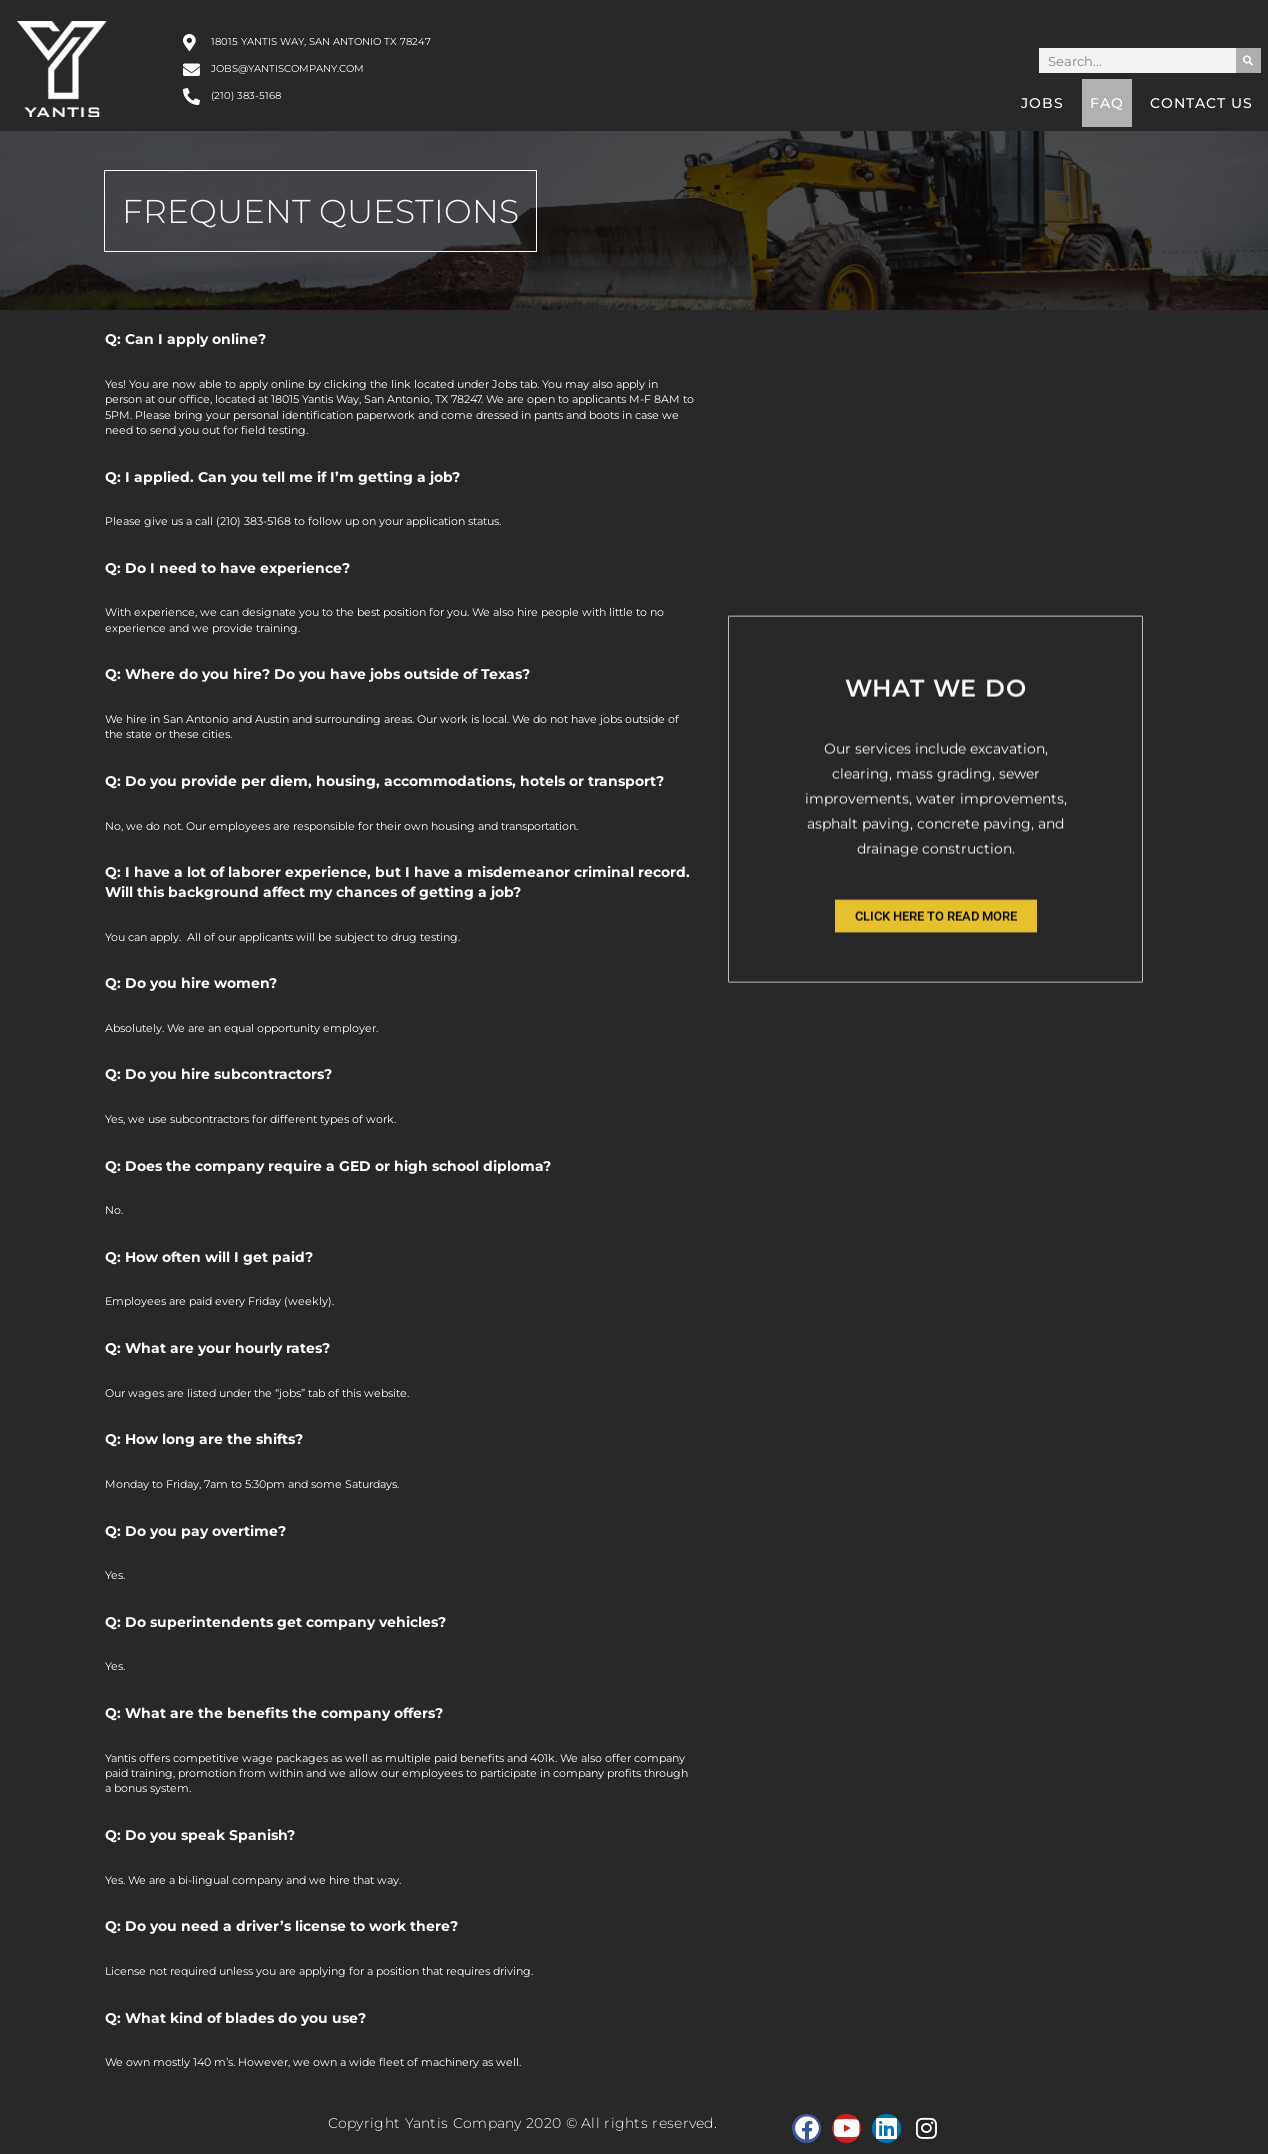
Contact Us (1201, 103)
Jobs (1042, 103)
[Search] (1248, 60)
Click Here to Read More (936, 1031)
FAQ (1107, 103)
